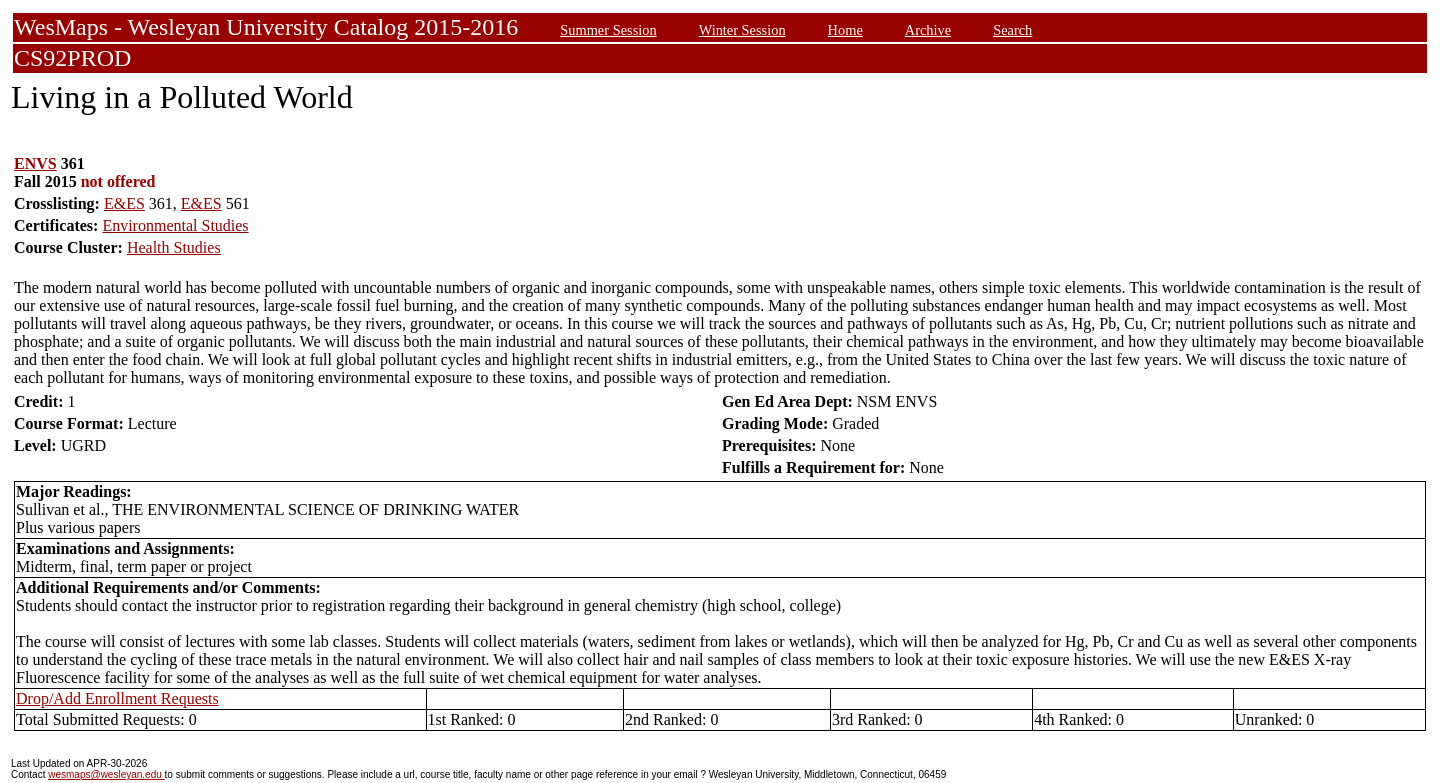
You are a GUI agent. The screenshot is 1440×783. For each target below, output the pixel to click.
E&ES (124, 203)
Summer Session (608, 30)
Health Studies (174, 247)
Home (845, 30)
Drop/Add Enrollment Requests (117, 698)
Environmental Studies (175, 225)
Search (1012, 30)
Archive (928, 30)
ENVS (35, 163)
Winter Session (742, 30)
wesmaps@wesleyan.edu (106, 774)
